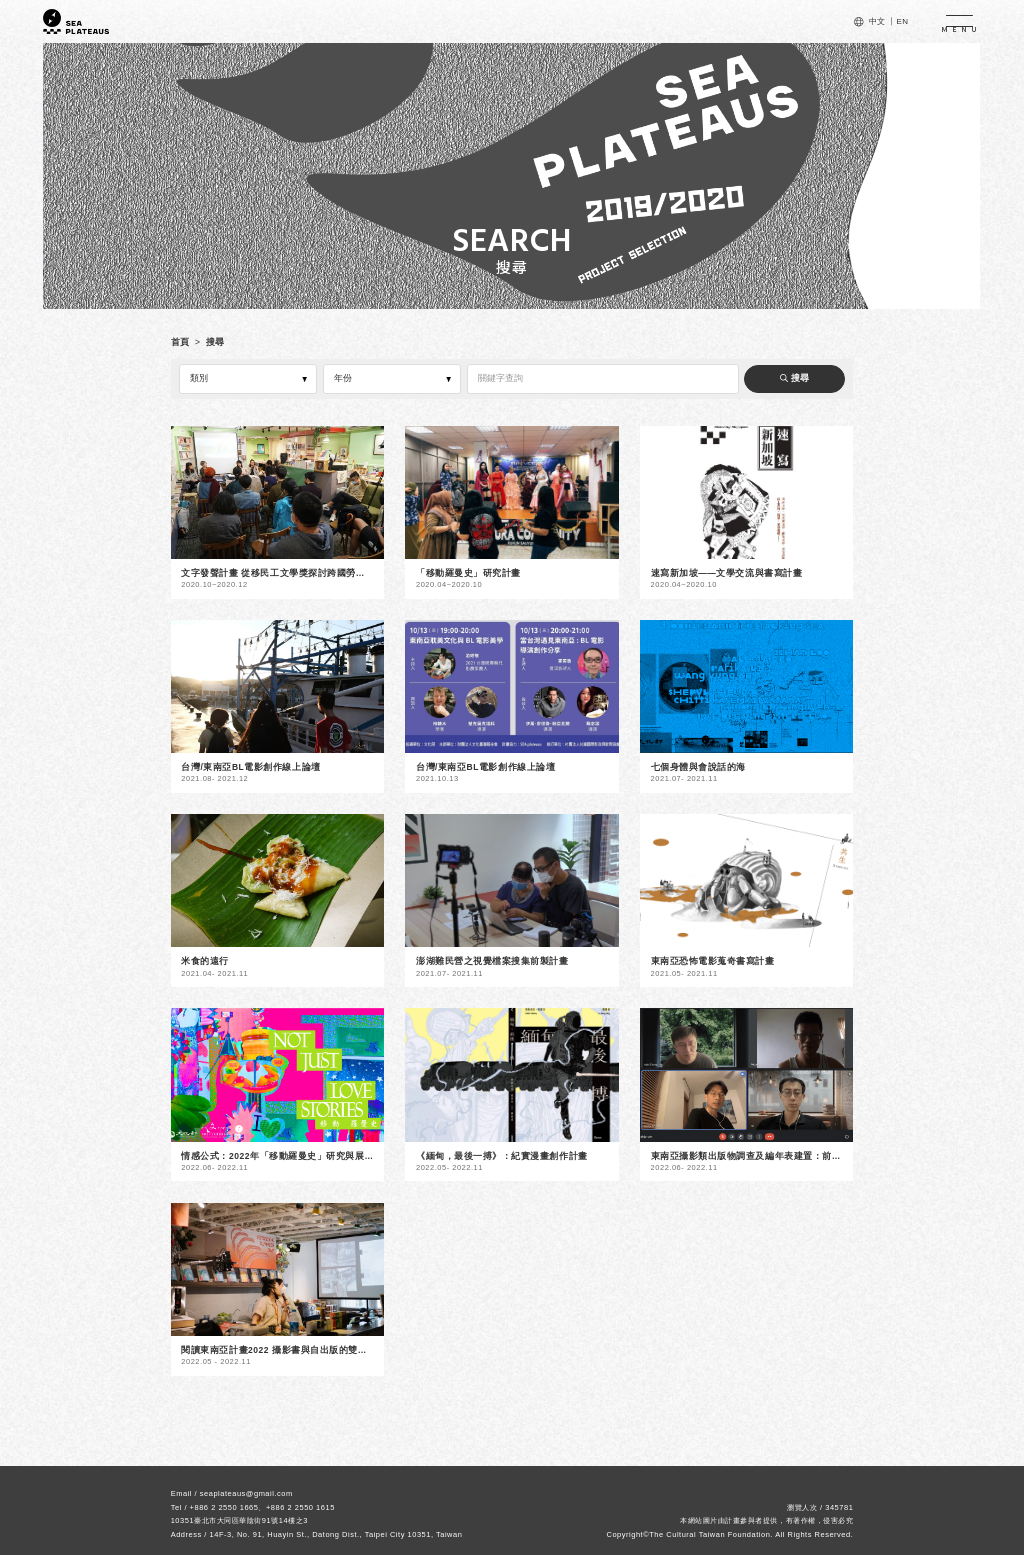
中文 (877, 21)
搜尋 (215, 342)
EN (902, 21)
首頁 (180, 342)
